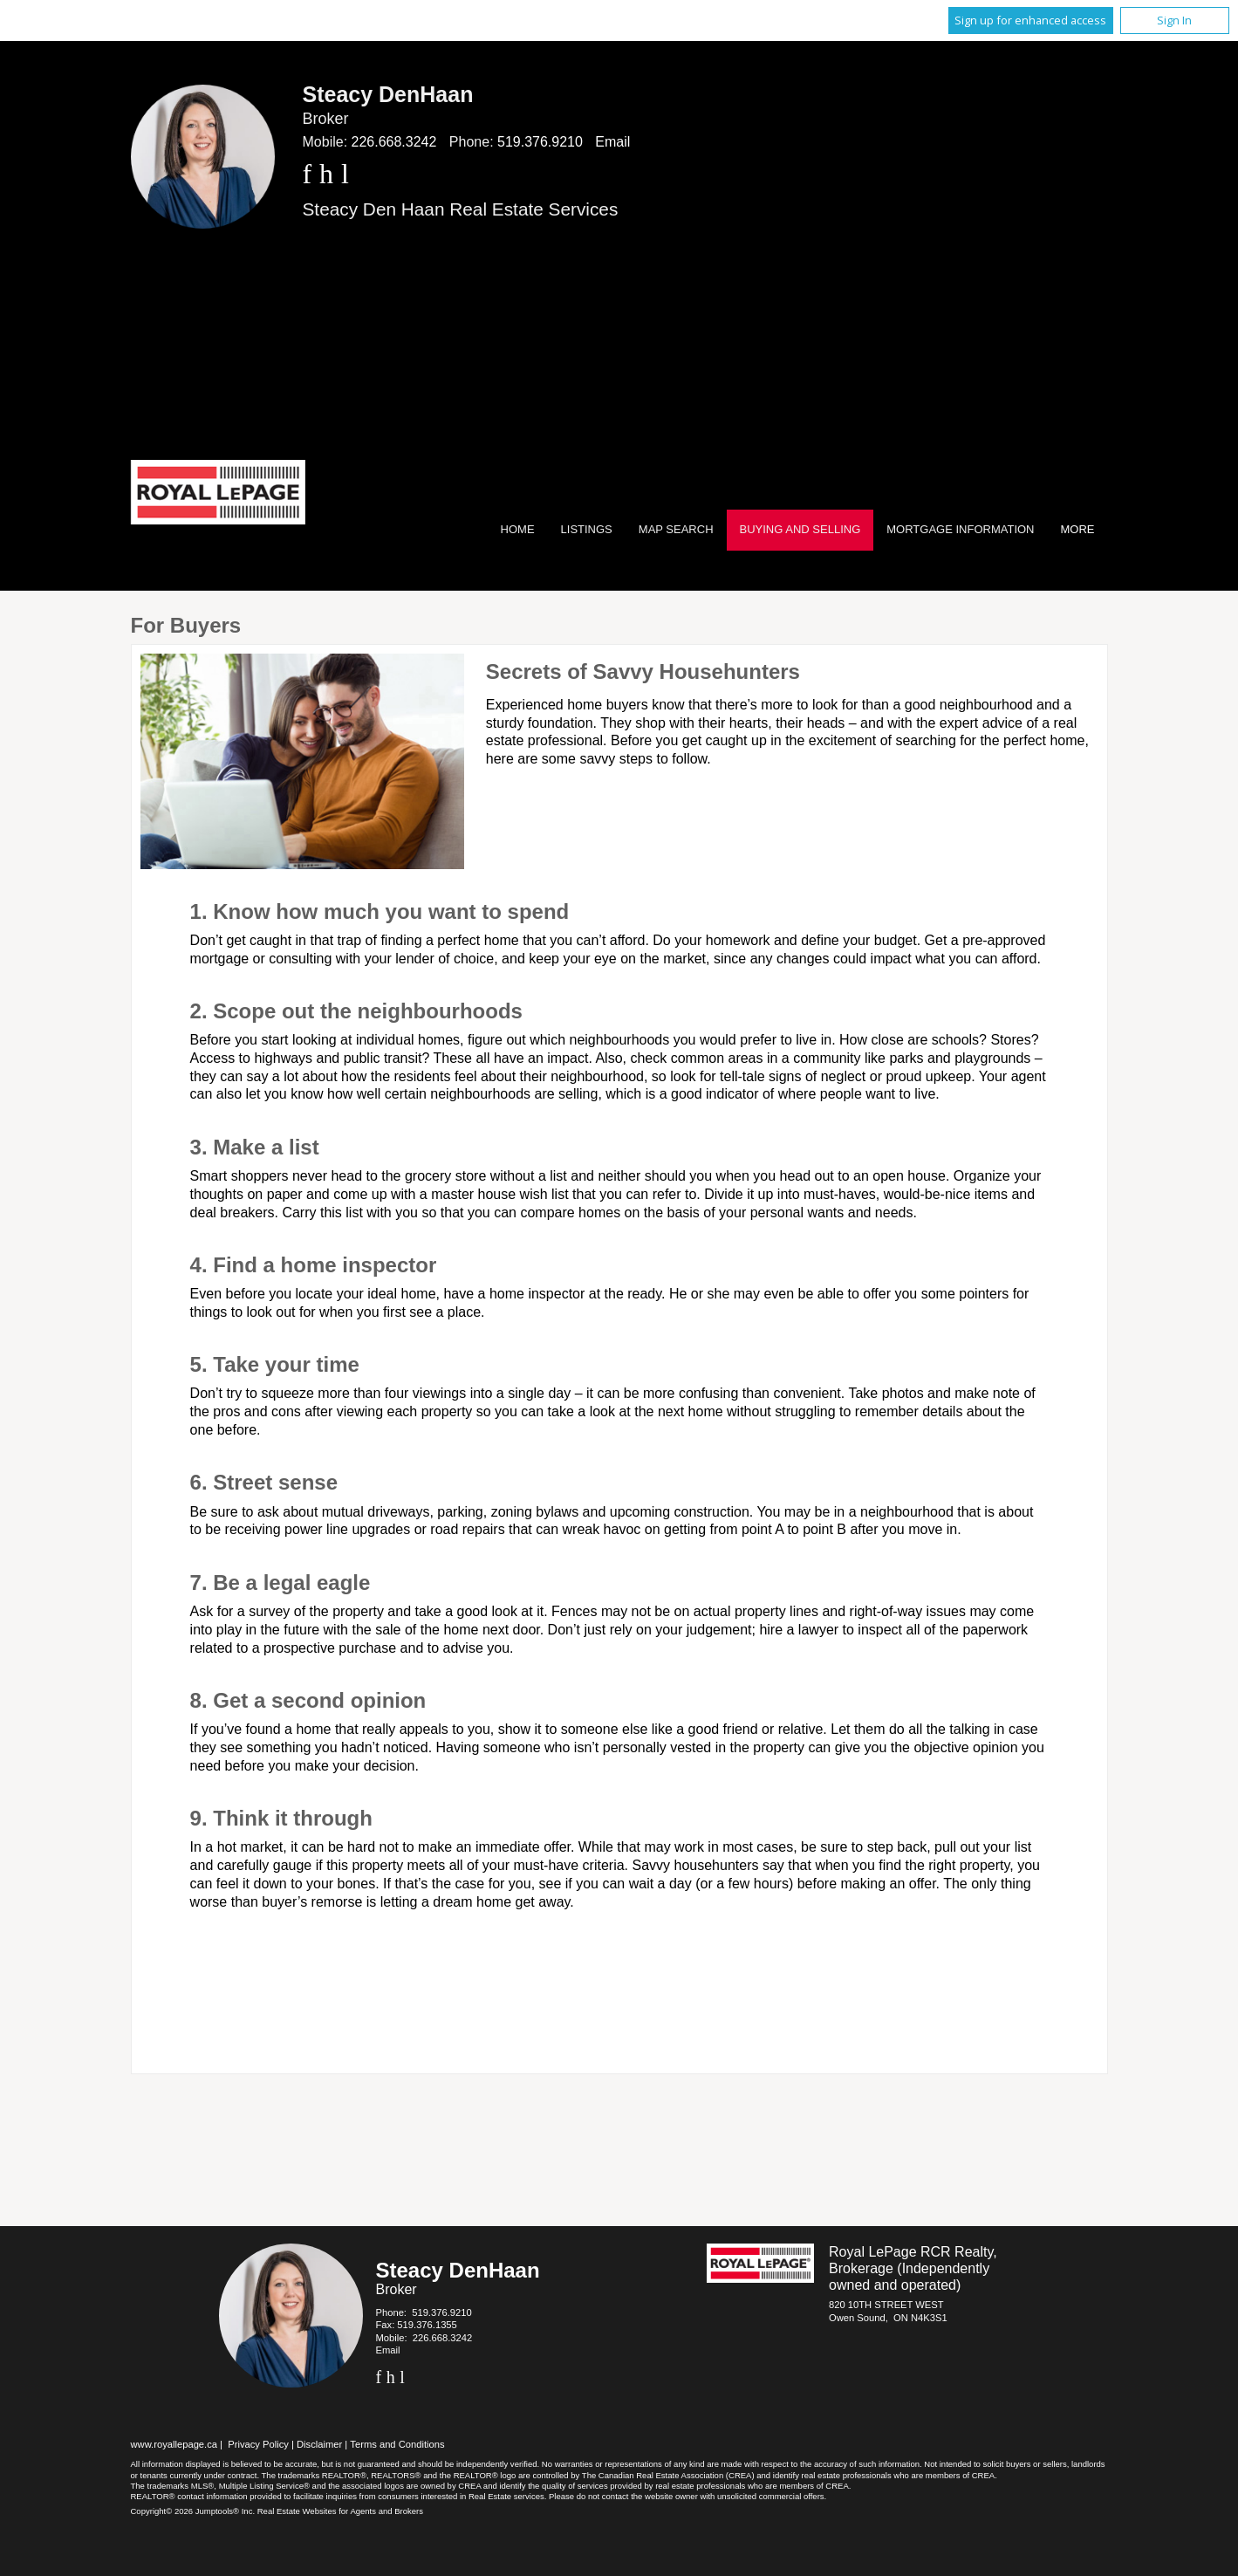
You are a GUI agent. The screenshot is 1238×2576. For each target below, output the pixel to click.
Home (518, 529)
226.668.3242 (394, 141)
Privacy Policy (258, 2444)
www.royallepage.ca (174, 2444)
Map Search (676, 529)
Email (612, 141)
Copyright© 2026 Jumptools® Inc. (193, 2511)
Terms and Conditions (397, 2444)
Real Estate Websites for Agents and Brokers (340, 2511)
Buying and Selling (800, 529)
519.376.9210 (540, 141)
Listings (586, 529)
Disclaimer (319, 2444)
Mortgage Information (960, 529)
